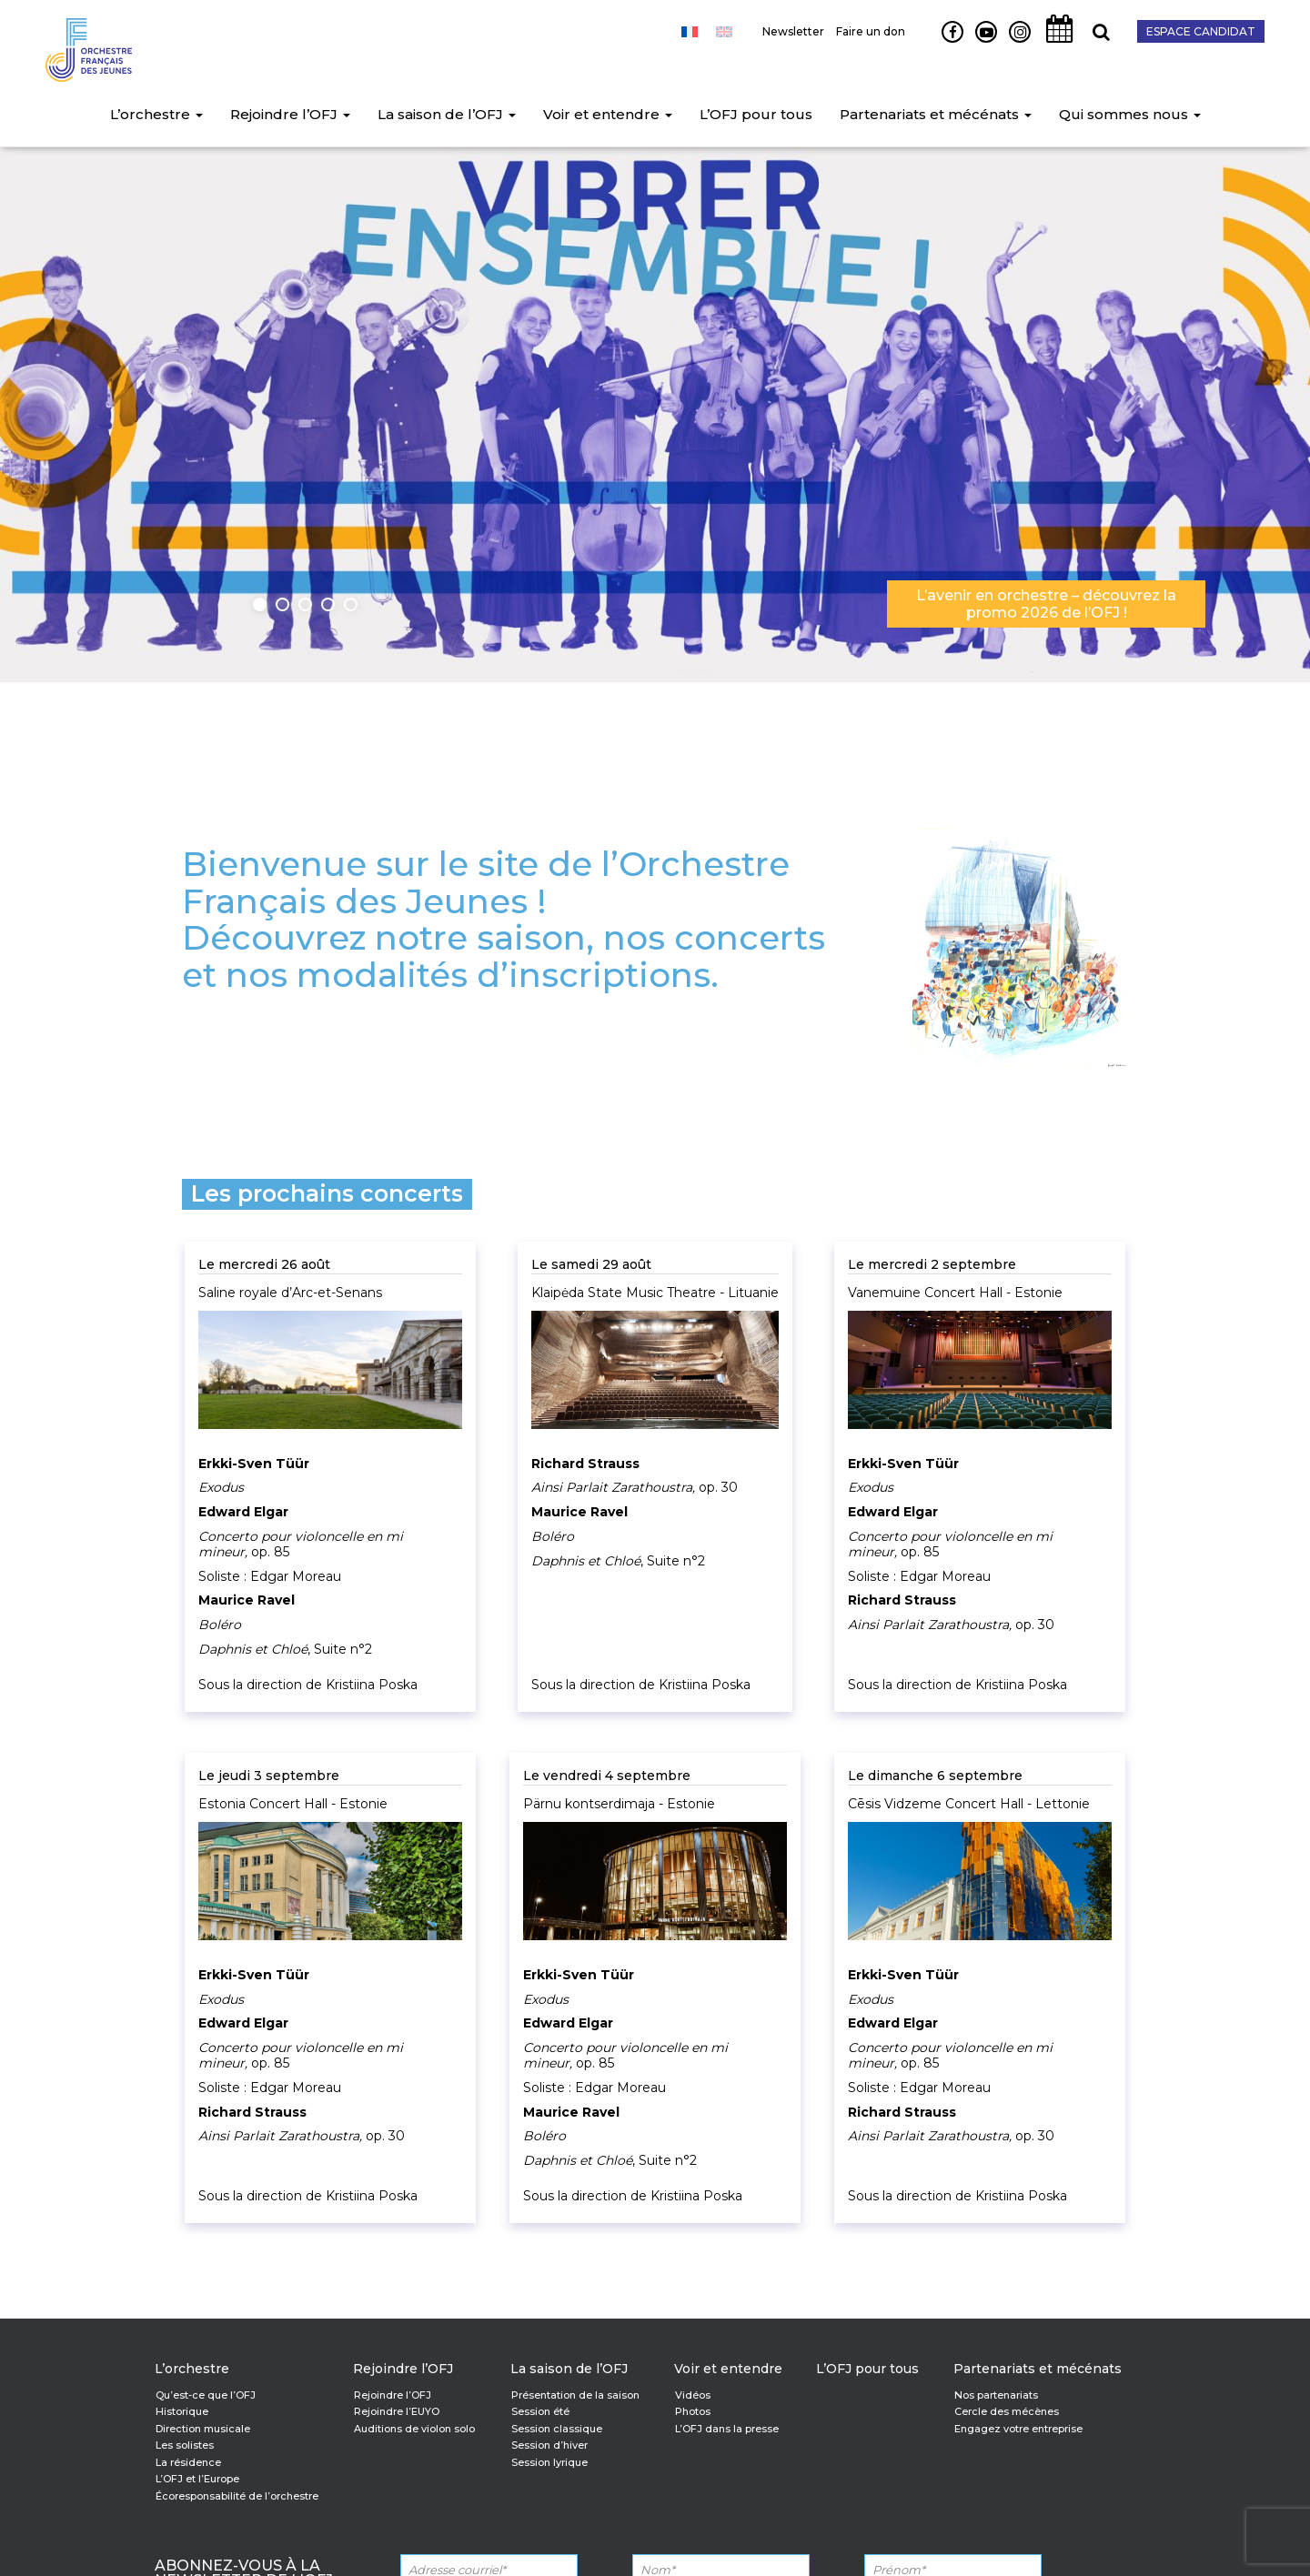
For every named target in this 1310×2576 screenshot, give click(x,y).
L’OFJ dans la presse (727, 2428)
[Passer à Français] (689, 32)
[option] (655, 409)
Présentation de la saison (575, 2395)
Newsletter (793, 31)
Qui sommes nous (1130, 114)
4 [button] (328, 604)
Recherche (1094, 42)
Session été (540, 2411)
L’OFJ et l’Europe (197, 2478)
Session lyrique (549, 2462)
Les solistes (185, 2445)
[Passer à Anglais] (724, 32)
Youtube (979, 42)
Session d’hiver (549, 2445)
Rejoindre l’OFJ (290, 114)
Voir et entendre (607, 114)
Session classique (556, 2428)
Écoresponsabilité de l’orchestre (237, 2496)
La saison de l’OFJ (447, 114)
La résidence (188, 2462)
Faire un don (870, 31)
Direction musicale (203, 2428)
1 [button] (260, 604)
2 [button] (282, 604)
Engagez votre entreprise (1018, 2428)
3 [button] (305, 604)
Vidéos (692, 2395)
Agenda (1054, 42)
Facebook (946, 42)
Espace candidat (1200, 31)
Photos (692, 2411)
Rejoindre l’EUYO (396, 2411)
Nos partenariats (996, 2395)
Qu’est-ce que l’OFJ (206, 2395)
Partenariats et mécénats (936, 114)
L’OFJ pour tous (756, 114)
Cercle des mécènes (1006, 2411)
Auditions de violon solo (414, 2428)
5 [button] (351, 604)
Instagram (1016, 42)
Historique (182, 2411)
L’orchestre (156, 114)
